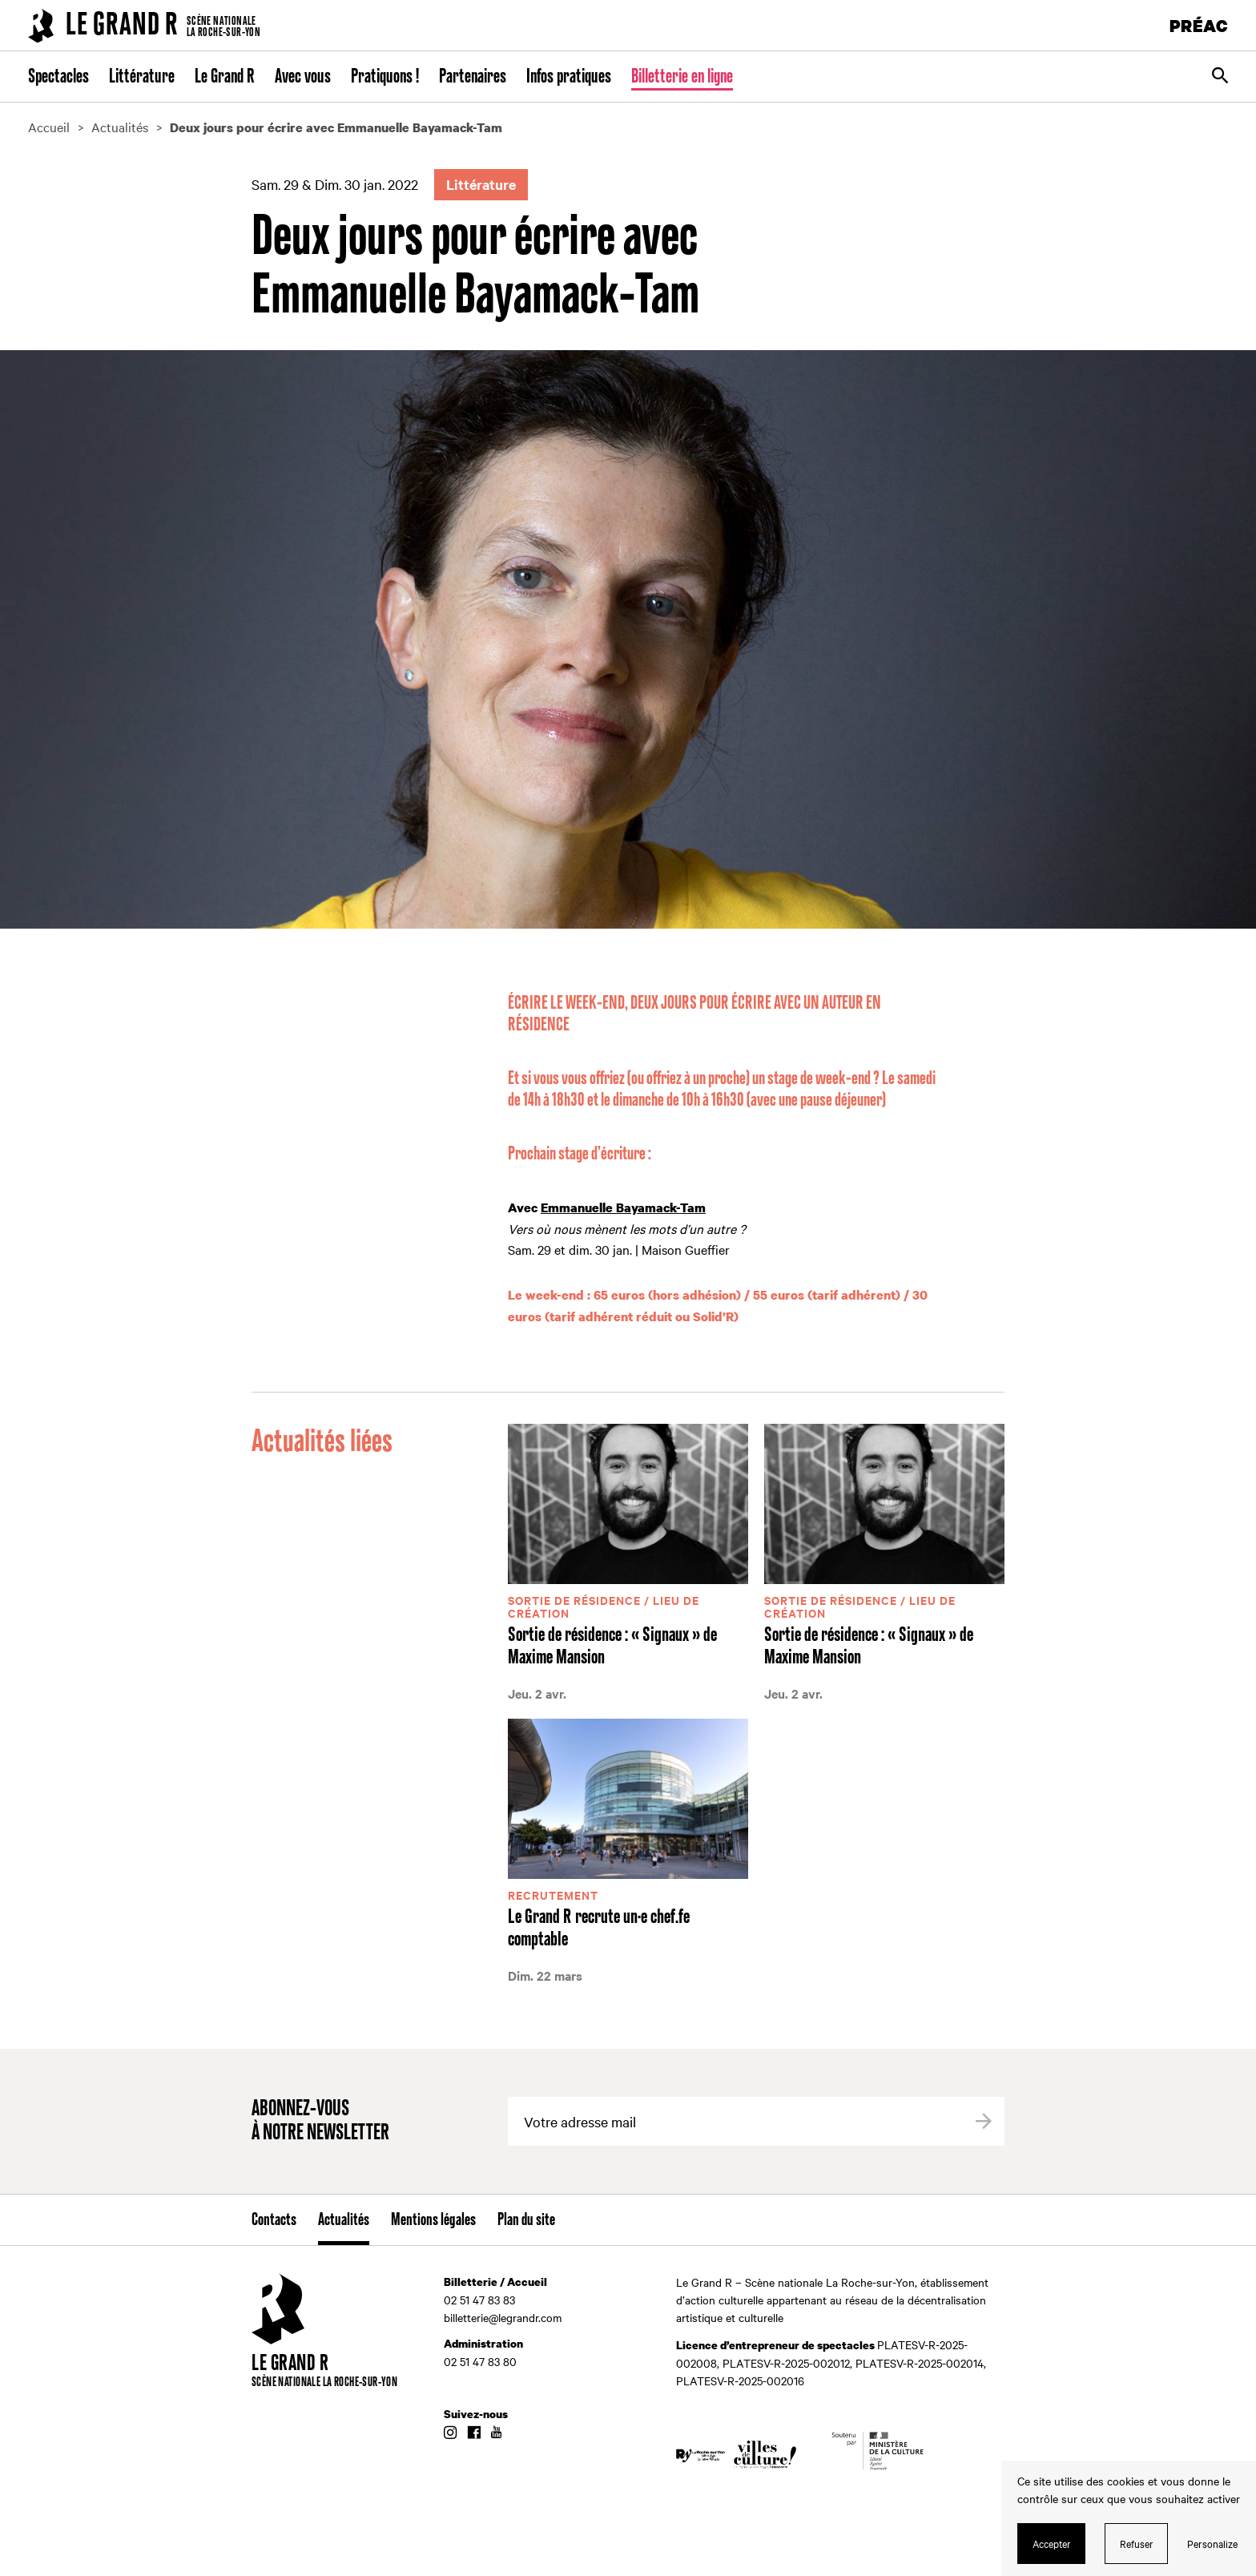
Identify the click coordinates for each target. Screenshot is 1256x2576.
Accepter (1052, 2543)
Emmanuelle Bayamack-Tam (623, 1207)
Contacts (274, 2220)
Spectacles (58, 77)
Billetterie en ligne (682, 77)
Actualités (343, 2220)
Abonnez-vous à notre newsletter (320, 2121)
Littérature (142, 77)
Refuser (1136, 2543)
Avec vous (303, 77)
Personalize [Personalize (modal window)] (1212, 2543)
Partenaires (472, 77)
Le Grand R (225, 77)
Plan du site (526, 2220)
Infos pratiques (568, 77)
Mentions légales (433, 2220)
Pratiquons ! (385, 77)
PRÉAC (1199, 25)
